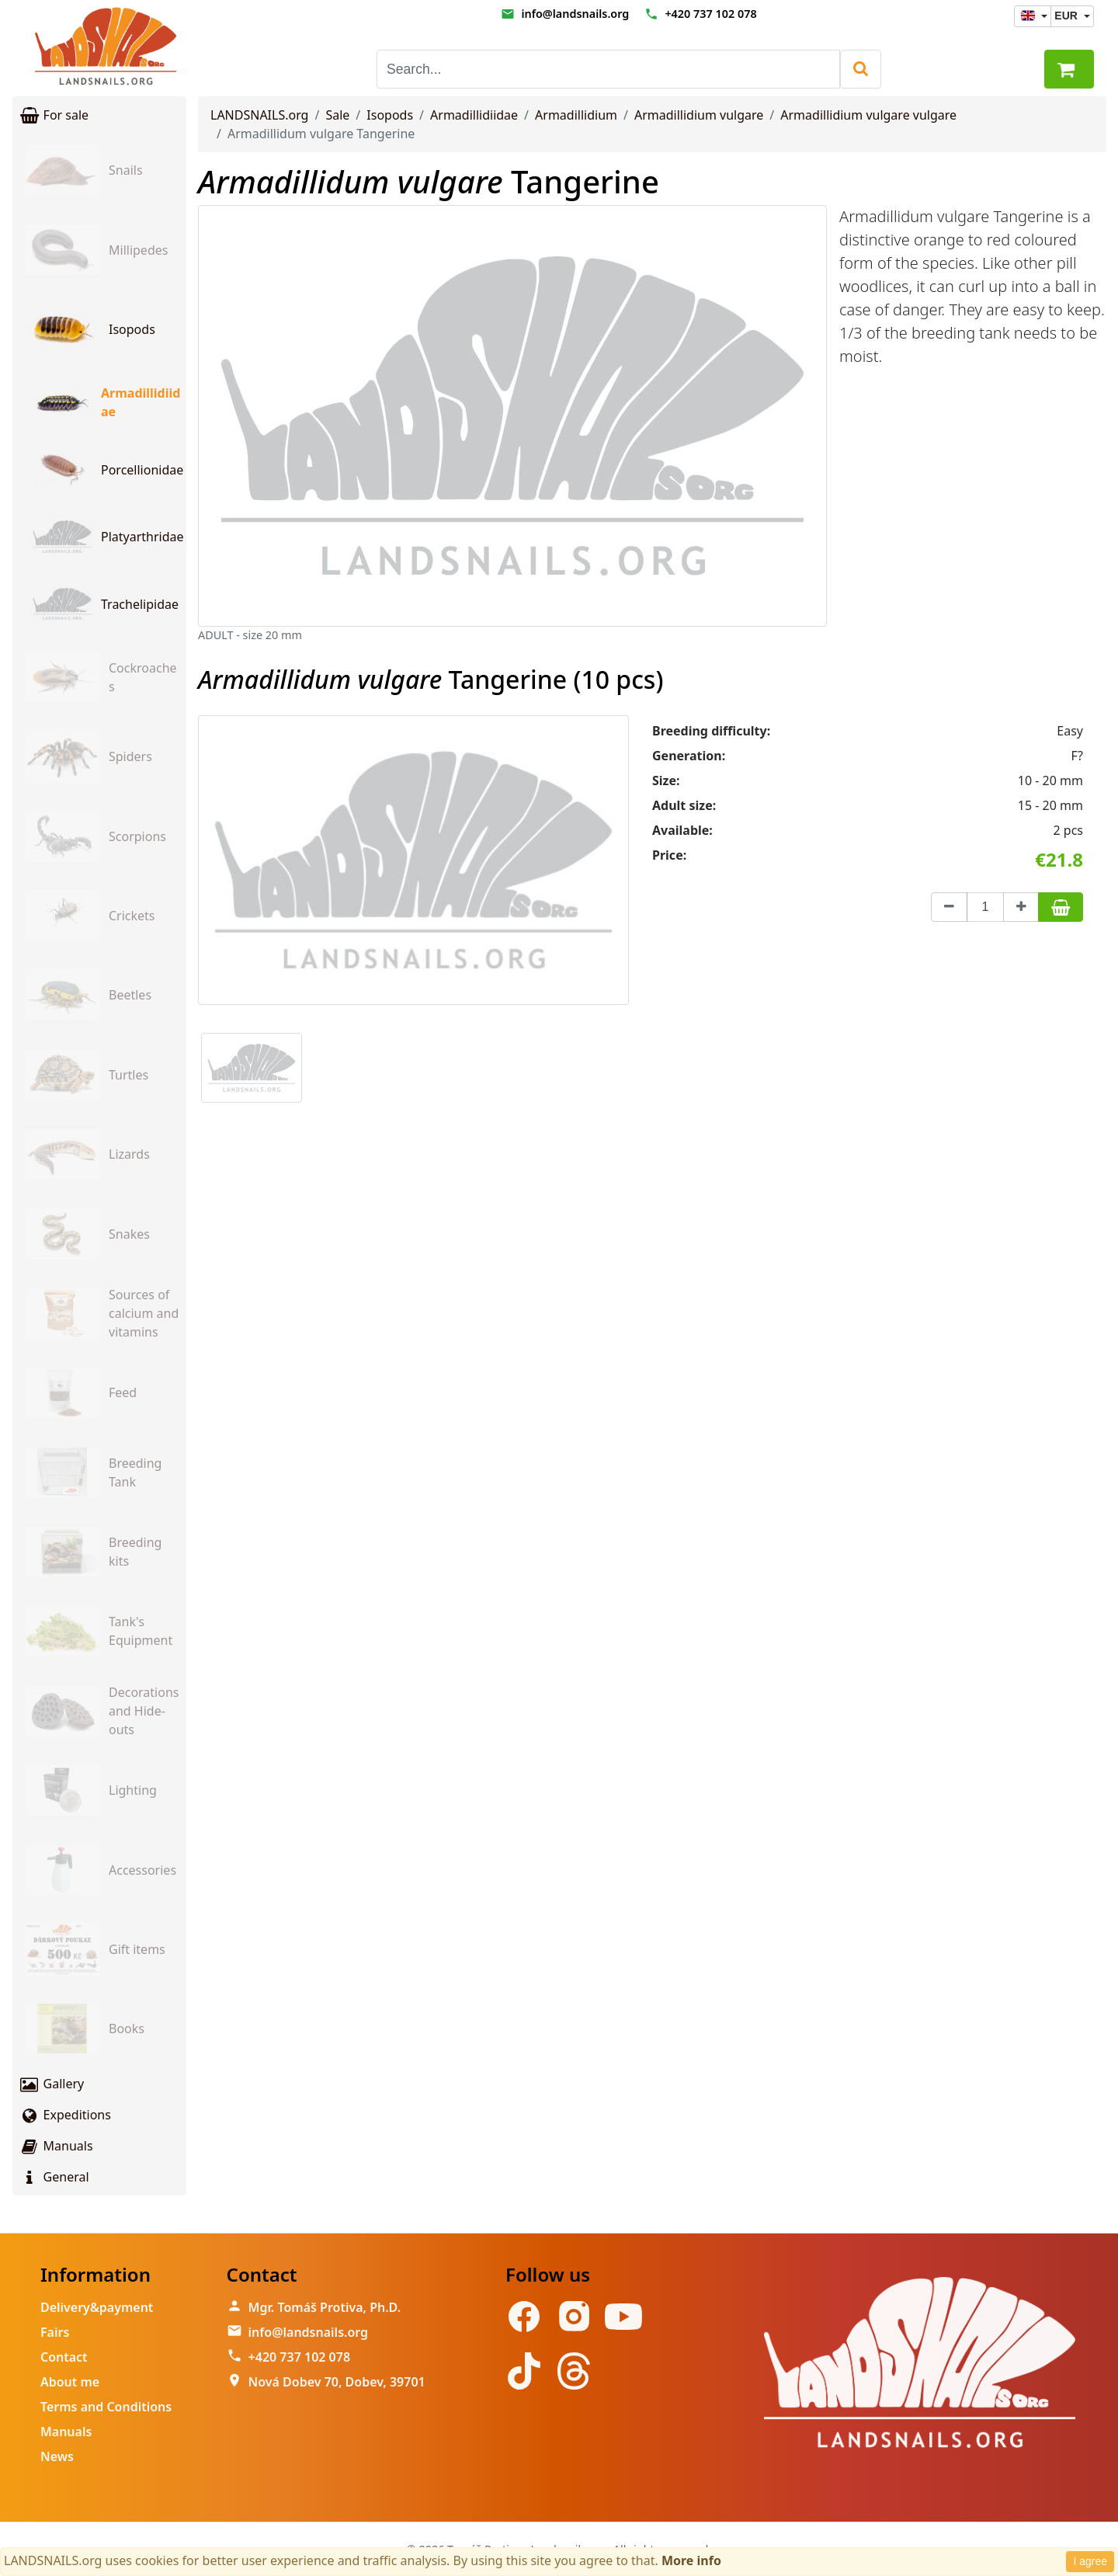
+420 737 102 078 (710, 13)
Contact (64, 2357)
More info (691, 2560)
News (57, 2456)
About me (69, 2381)
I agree (1090, 2561)
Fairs (54, 2332)
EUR (1067, 15)
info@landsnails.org (575, 13)
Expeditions (65, 2114)
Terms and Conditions (106, 2406)
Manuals (56, 2145)
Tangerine (428, 181)
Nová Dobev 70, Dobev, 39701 (336, 2381)
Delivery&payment (96, 2307)
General (54, 2176)
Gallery (51, 2083)
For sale (54, 114)
